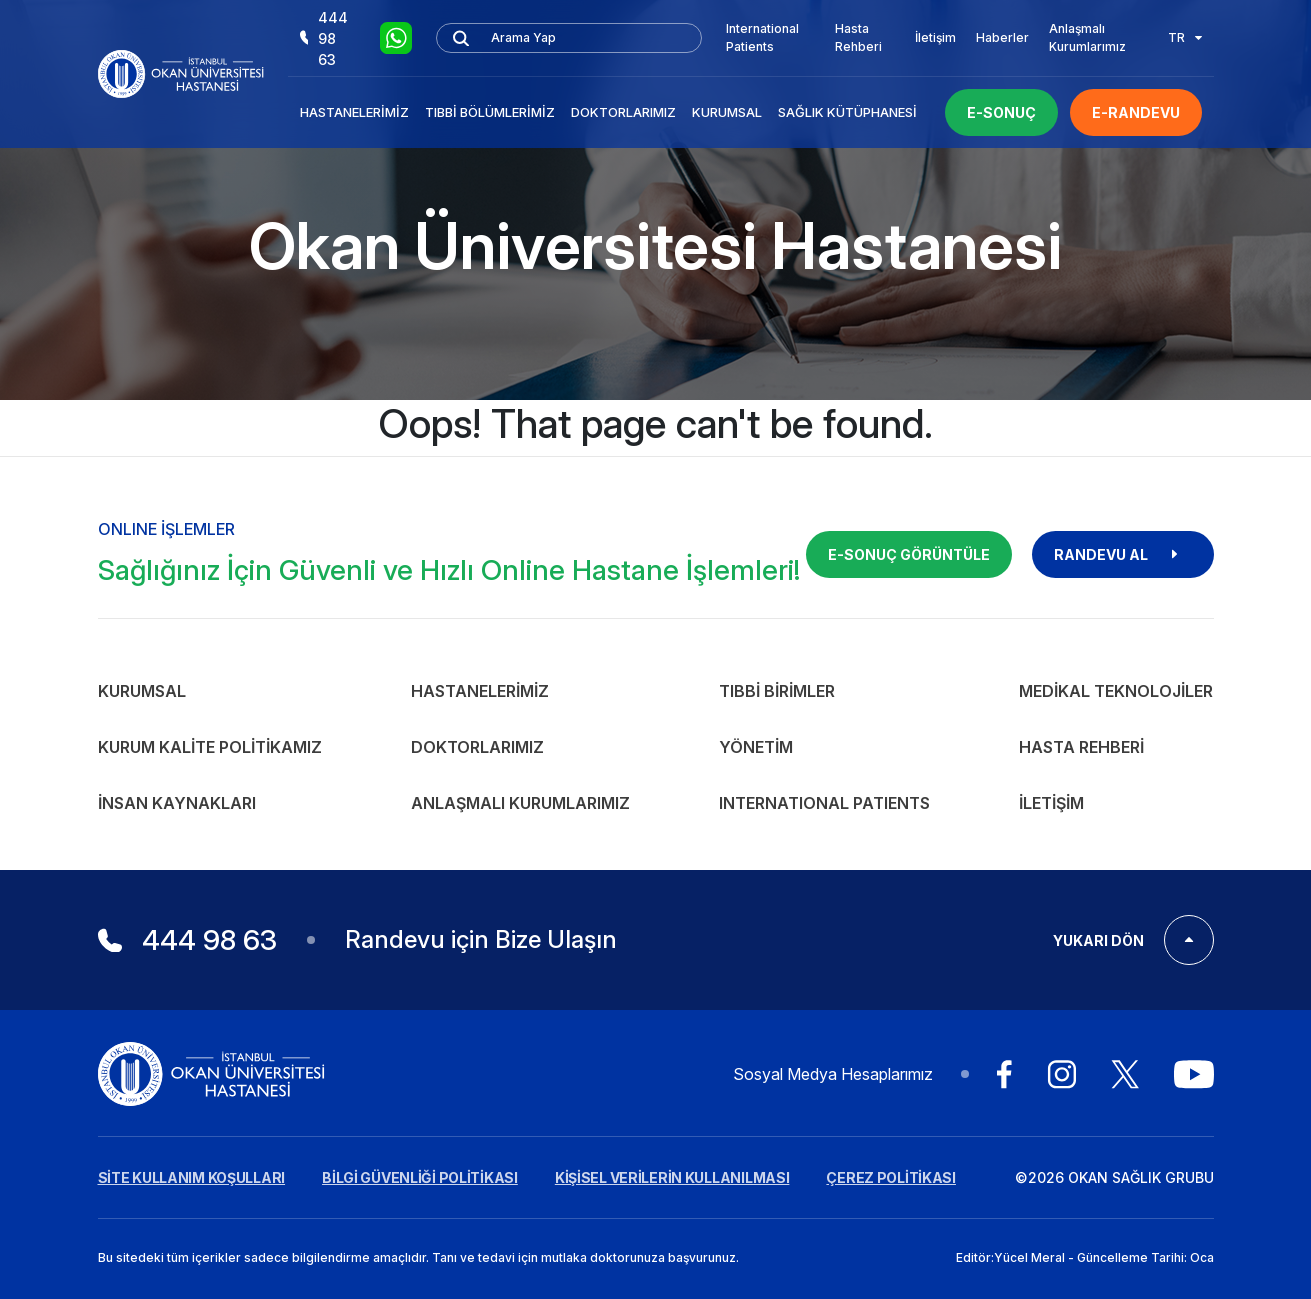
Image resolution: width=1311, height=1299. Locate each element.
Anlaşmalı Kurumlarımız (1087, 37)
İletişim (935, 37)
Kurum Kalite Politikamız (210, 747)
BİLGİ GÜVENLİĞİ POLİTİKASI (420, 1177)
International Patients (762, 37)
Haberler (1002, 37)
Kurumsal (727, 112)
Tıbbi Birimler (777, 691)
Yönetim (756, 747)
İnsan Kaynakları (177, 803)
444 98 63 (324, 38)
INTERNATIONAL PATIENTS (824, 803)
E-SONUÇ (1001, 112)
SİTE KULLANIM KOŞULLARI (192, 1177)
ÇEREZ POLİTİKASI (891, 1177)
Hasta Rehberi (858, 37)
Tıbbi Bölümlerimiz (490, 112)
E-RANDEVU (1136, 112)
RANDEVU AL (1123, 554)
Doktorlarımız (623, 112)
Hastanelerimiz (354, 112)
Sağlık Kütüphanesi (847, 112)
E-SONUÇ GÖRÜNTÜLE (909, 554)
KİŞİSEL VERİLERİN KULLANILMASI (672, 1177)
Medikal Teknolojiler (1116, 691)
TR (1185, 37)
